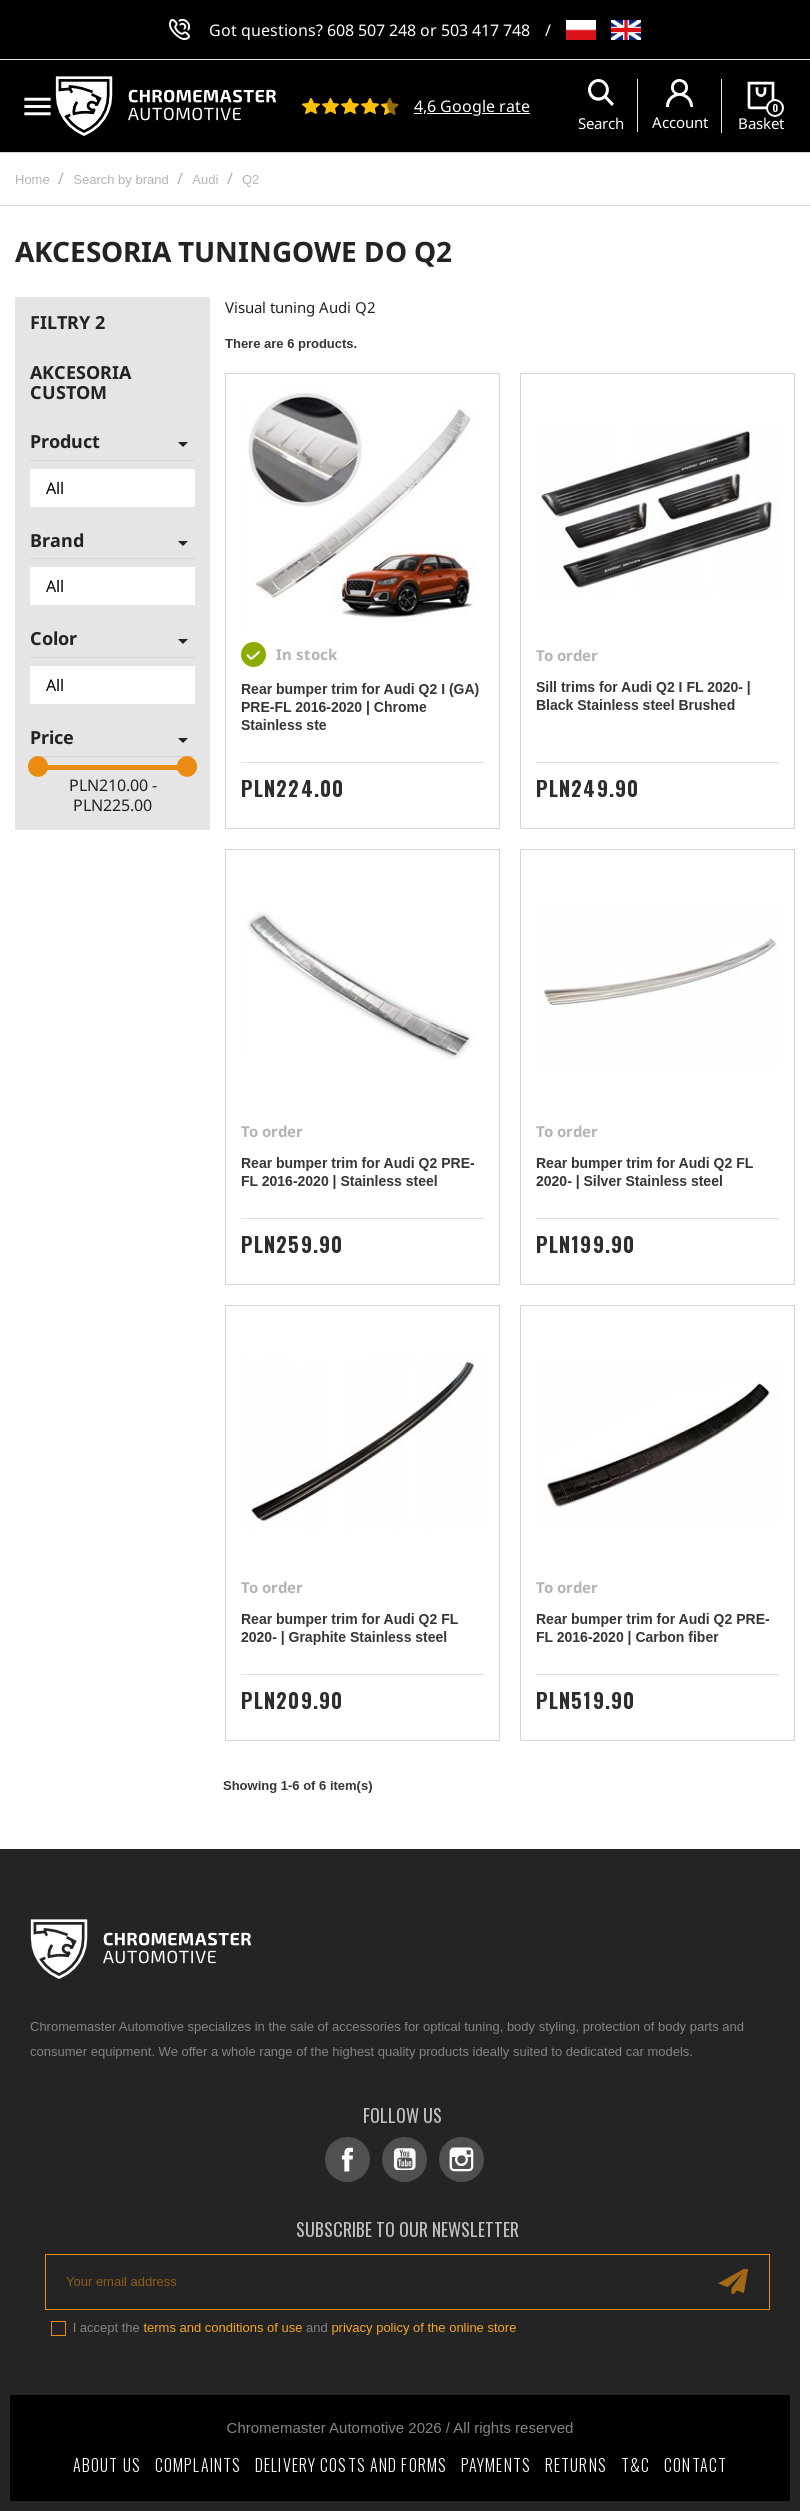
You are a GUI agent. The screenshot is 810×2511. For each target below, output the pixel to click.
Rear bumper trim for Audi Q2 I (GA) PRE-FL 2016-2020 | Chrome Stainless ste (360, 707)
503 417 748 (485, 30)
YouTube (404, 2159)
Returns (576, 2465)
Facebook (347, 2159)
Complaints (198, 2465)
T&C (635, 2465)
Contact (695, 2465)
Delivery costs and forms (351, 2465)
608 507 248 (371, 30)
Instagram (461, 2159)
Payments (496, 2465)
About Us (107, 2465)
